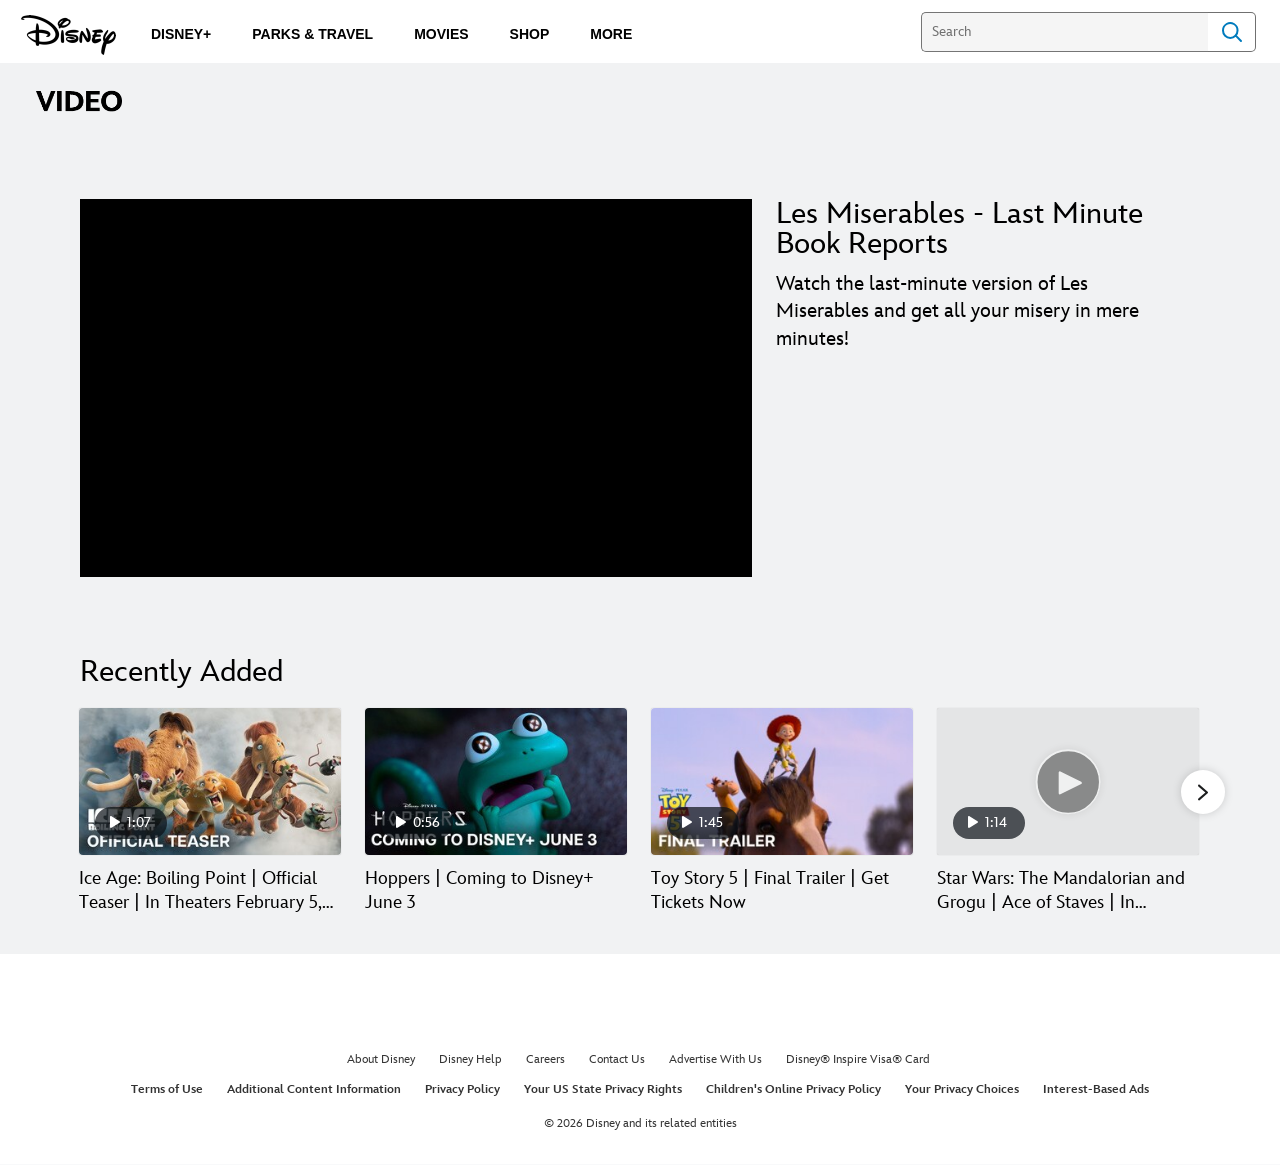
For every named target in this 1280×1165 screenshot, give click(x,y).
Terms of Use (167, 1090)
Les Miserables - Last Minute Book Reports (959, 229)
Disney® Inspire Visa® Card (858, 1061)
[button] (1203, 793)
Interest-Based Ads (1096, 1090)
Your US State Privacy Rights (603, 1090)
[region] (416, 388)
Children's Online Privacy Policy (793, 1090)
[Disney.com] (68, 35)
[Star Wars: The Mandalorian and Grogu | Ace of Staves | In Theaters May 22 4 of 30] (1068, 781)
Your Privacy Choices (962, 1090)
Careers (545, 1061)
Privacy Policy (462, 1090)
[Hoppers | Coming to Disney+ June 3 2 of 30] (496, 781)
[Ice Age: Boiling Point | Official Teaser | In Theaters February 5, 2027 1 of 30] (210, 781)
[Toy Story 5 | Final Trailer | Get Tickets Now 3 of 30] (782, 781)
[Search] (1064, 32)
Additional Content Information (314, 1090)
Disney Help (470, 1061)
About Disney (381, 1061)
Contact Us (617, 1061)
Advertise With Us (715, 1061)
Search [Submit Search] (1232, 32)
